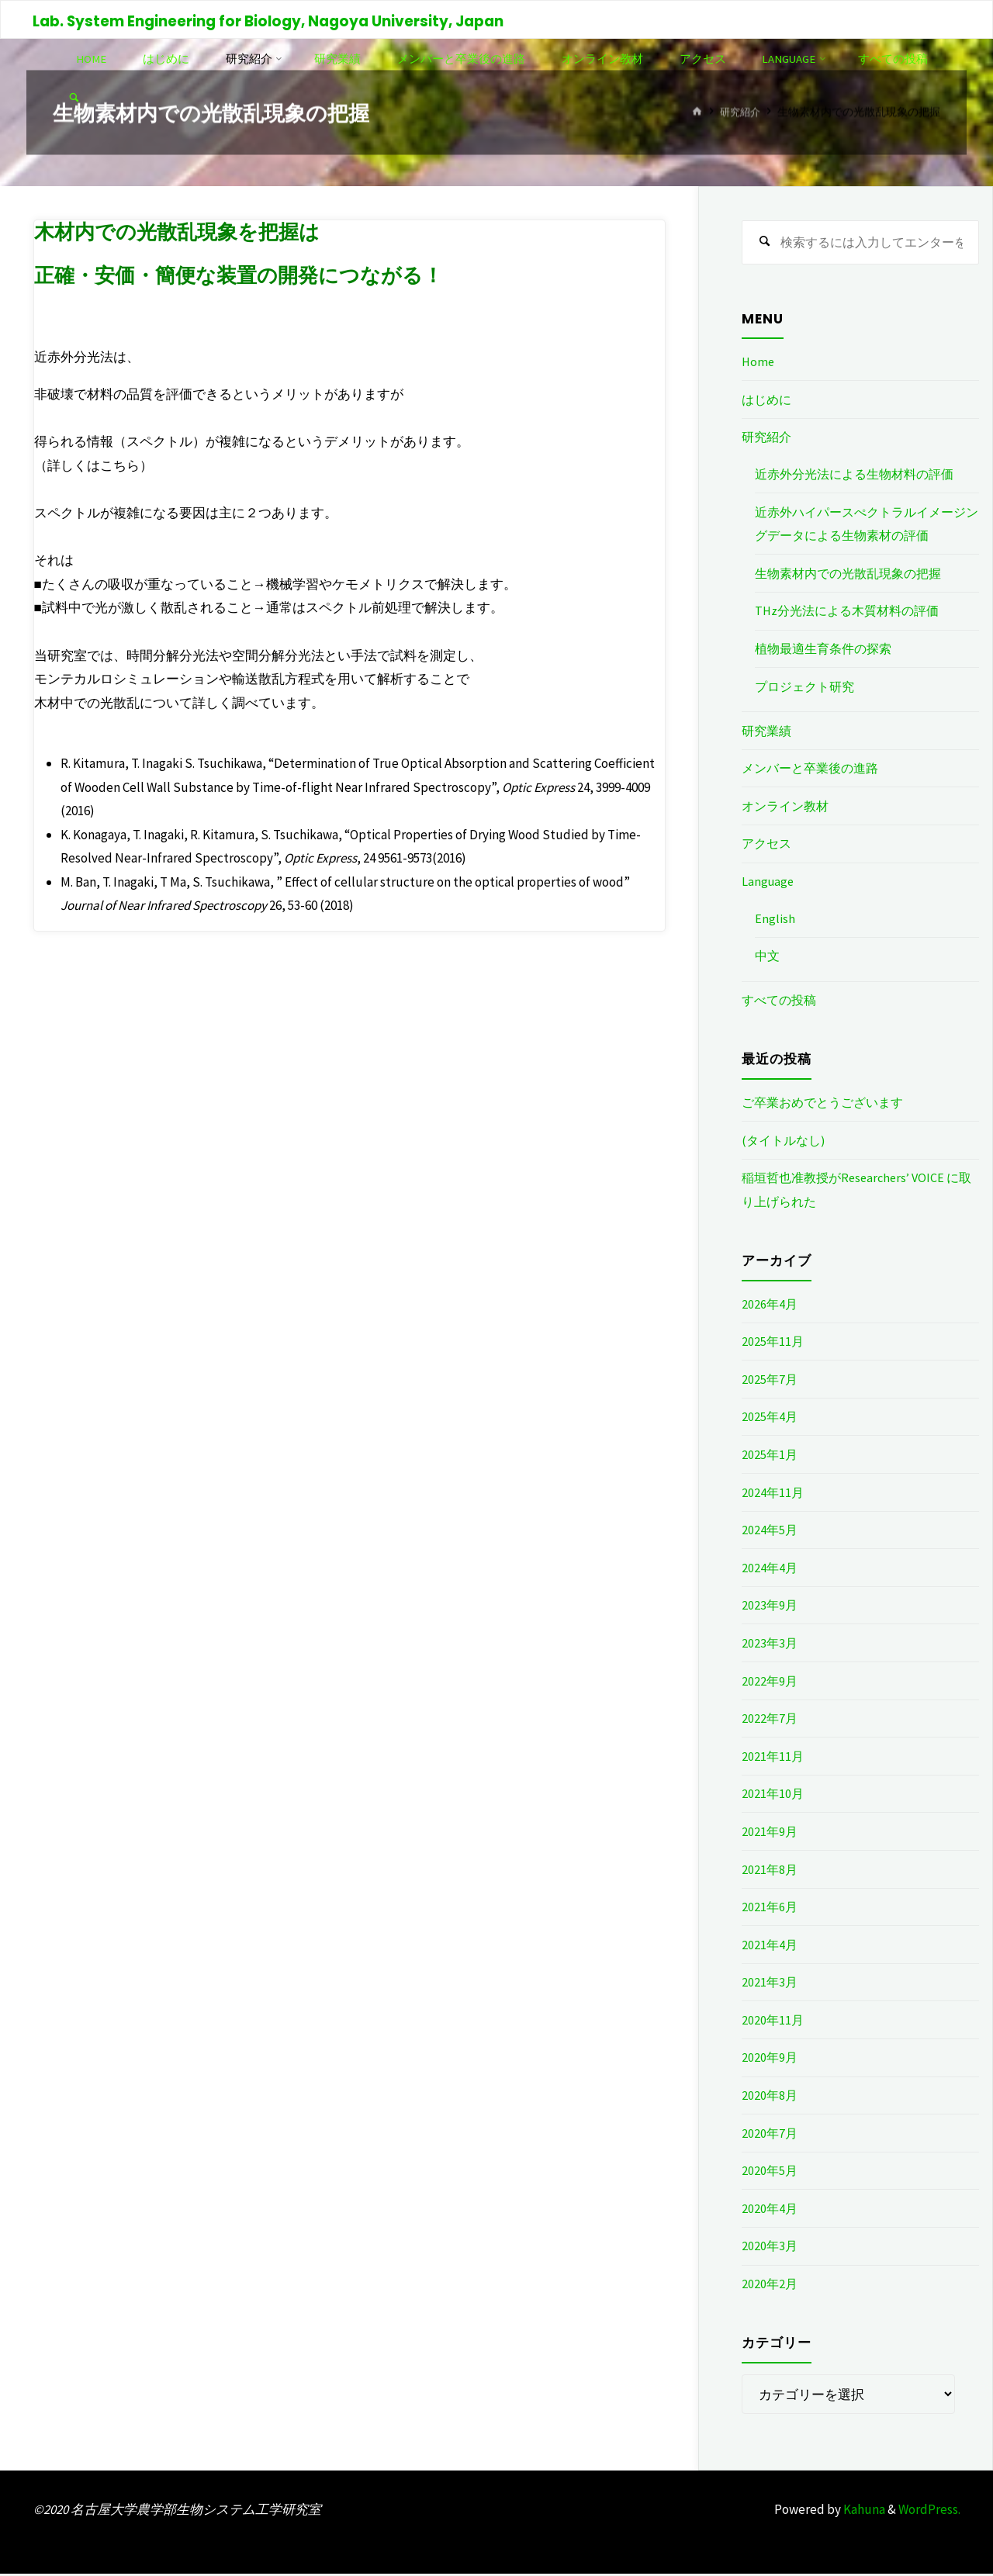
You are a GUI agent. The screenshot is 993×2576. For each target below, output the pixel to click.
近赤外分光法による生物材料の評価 (860, 476)
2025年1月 (770, 1455)
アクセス (768, 845)
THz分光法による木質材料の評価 (852, 612)
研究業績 (768, 732)
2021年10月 (773, 1795)
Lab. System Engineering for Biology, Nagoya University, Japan (269, 21)
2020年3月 (770, 2247)
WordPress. (929, 2510)
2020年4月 (770, 2209)
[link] (185, 98)
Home (759, 363)
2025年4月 (770, 1418)
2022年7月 (770, 1720)
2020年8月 (770, 2097)
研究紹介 (738, 112)
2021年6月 (770, 1908)
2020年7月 (770, 2134)
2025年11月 (773, 1343)
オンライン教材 (788, 807)
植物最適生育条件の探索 (827, 650)
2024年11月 (773, 1493)
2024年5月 (770, 1531)
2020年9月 (770, 2059)
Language (769, 883)
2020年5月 (770, 2172)
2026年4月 (770, 1305)
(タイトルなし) (786, 1141)
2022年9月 (770, 1682)
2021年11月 (773, 1757)
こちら (120, 465)
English (775, 919)
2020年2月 (770, 2285)
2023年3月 (770, 1644)
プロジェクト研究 (807, 688)
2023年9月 (770, 1607)
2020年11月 (773, 2021)
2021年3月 (770, 1984)
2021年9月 (770, 1832)
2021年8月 (770, 1870)
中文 (768, 957)
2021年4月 (770, 1946)
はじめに (768, 401)
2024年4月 (770, 1569)
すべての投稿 (781, 1002)
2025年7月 (770, 1380)
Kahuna (863, 2510)
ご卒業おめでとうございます (827, 1104)
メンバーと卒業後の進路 (814, 770)
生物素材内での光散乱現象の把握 (854, 574)
